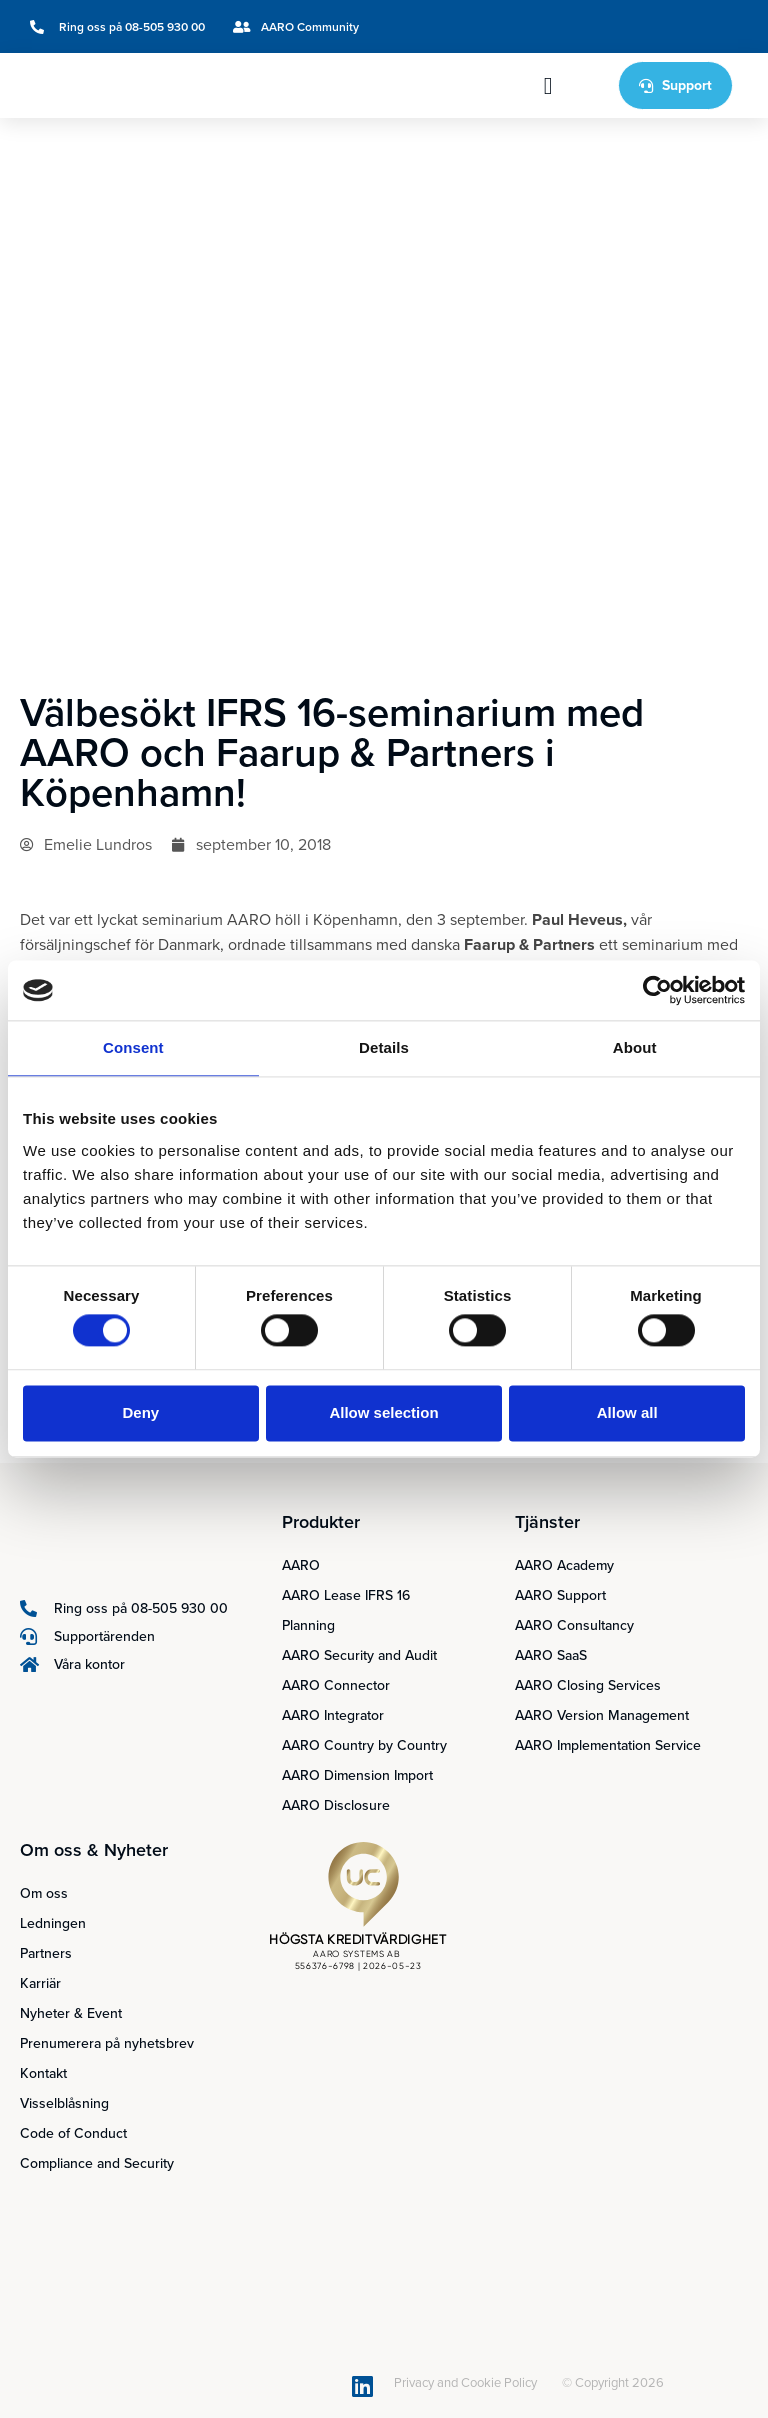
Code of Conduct (73, 2133)
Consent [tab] (133, 1047)
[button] (548, 86)
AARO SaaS (551, 1655)
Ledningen (53, 1923)
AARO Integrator (333, 1715)
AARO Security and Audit (359, 1655)
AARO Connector (336, 1685)
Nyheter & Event (71, 2013)
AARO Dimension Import (357, 1775)
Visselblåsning (64, 2103)
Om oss (44, 1893)
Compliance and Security (97, 2163)
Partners (46, 1953)
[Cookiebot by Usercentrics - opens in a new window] (657, 990)
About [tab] (635, 1047)
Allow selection (383, 1412)
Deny (140, 1412)
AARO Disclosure (336, 1805)
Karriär (40, 1983)
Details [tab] (384, 1047)
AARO (301, 1565)
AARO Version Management (602, 1715)
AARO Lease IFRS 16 (346, 1595)
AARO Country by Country (364, 1745)
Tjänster (547, 1522)
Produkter (321, 1522)
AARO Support (560, 1595)
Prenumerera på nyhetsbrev (107, 2043)
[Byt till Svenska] (658, 26)
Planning (308, 1625)
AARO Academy (564, 1565)
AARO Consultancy (574, 1625)
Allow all (627, 1412)
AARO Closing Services (588, 1685)
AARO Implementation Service (608, 1745)
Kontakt (43, 2073)
